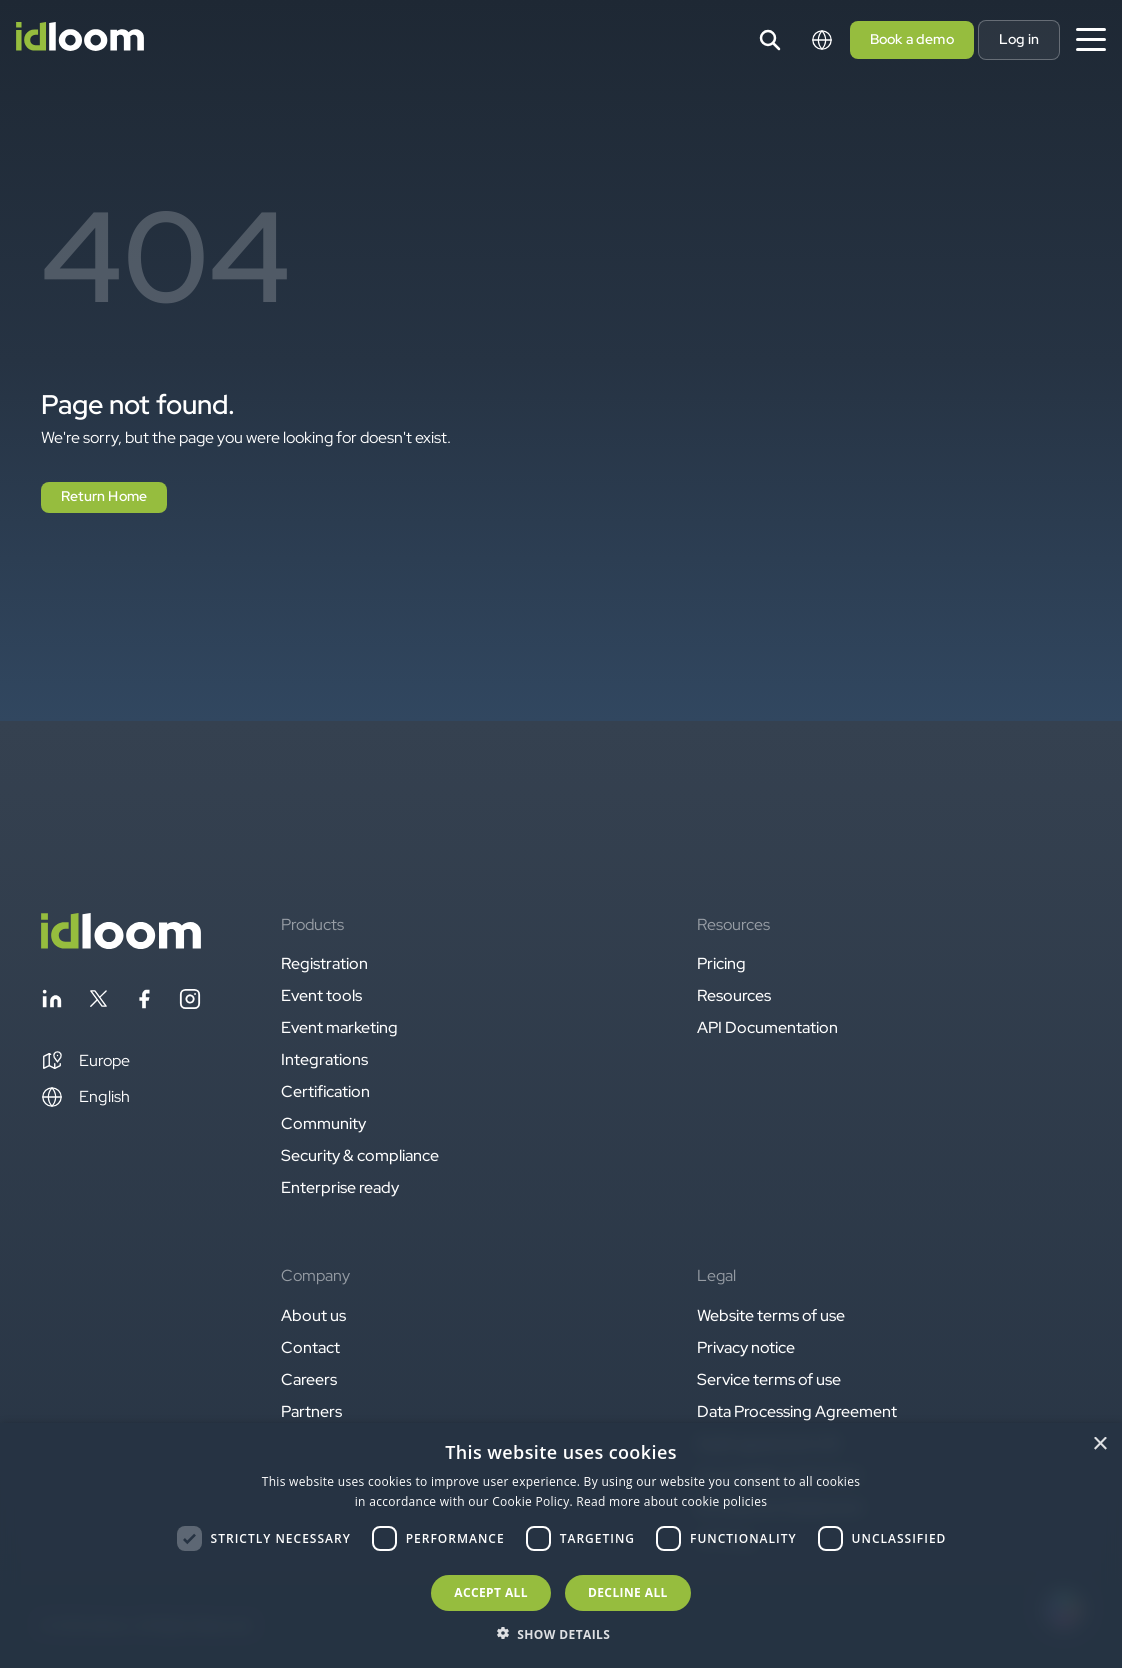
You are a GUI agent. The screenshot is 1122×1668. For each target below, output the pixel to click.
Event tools (321, 995)
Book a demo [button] (912, 39)
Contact (310, 1347)
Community (323, 1123)
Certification (325, 1091)
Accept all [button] (491, 1592)
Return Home (104, 496)
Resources (734, 995)
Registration (324, 963)
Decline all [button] (628, 1592)
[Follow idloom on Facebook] (144, 1002)
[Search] (770, 40)
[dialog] (561, 1545)
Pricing (721, 963)
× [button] (1099, 1444)
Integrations (324, 1059)
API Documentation (767, 1027)
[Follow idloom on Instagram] (190, 1002)
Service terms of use (769, 1379)
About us (313, 1315)
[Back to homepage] (121, 943)
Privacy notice (746, 1347)
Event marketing (339, 1027)
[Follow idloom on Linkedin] (52, 1002)
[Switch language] (822, 40)
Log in (1019, 39)
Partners (311, 1411)
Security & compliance (360, 1155)
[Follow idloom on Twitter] (98, 1002)
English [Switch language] (85, 1097)
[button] (85, 1061)
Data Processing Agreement (797, 1411)
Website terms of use (771, 1315)
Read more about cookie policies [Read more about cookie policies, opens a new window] (671, 1501)
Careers (309, 1379)
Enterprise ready (340, 1187)
